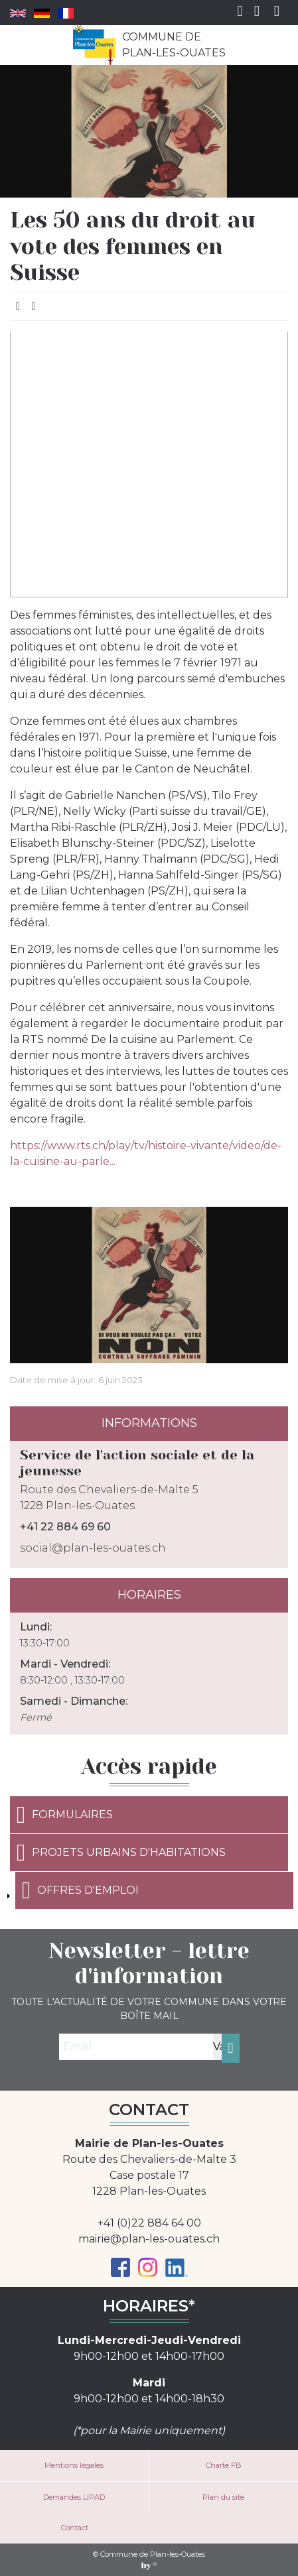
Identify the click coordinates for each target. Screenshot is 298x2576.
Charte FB (224, 2465)
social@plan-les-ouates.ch (93, 1548)
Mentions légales (74, 2465)
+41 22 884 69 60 (65, 1526)
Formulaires (65, 1815)
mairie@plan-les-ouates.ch (149, 2239)
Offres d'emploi (80, 1890)
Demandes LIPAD (74, 2497)
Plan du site (223, 2497)
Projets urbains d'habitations (121, 1853)
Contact (74, 2527)
